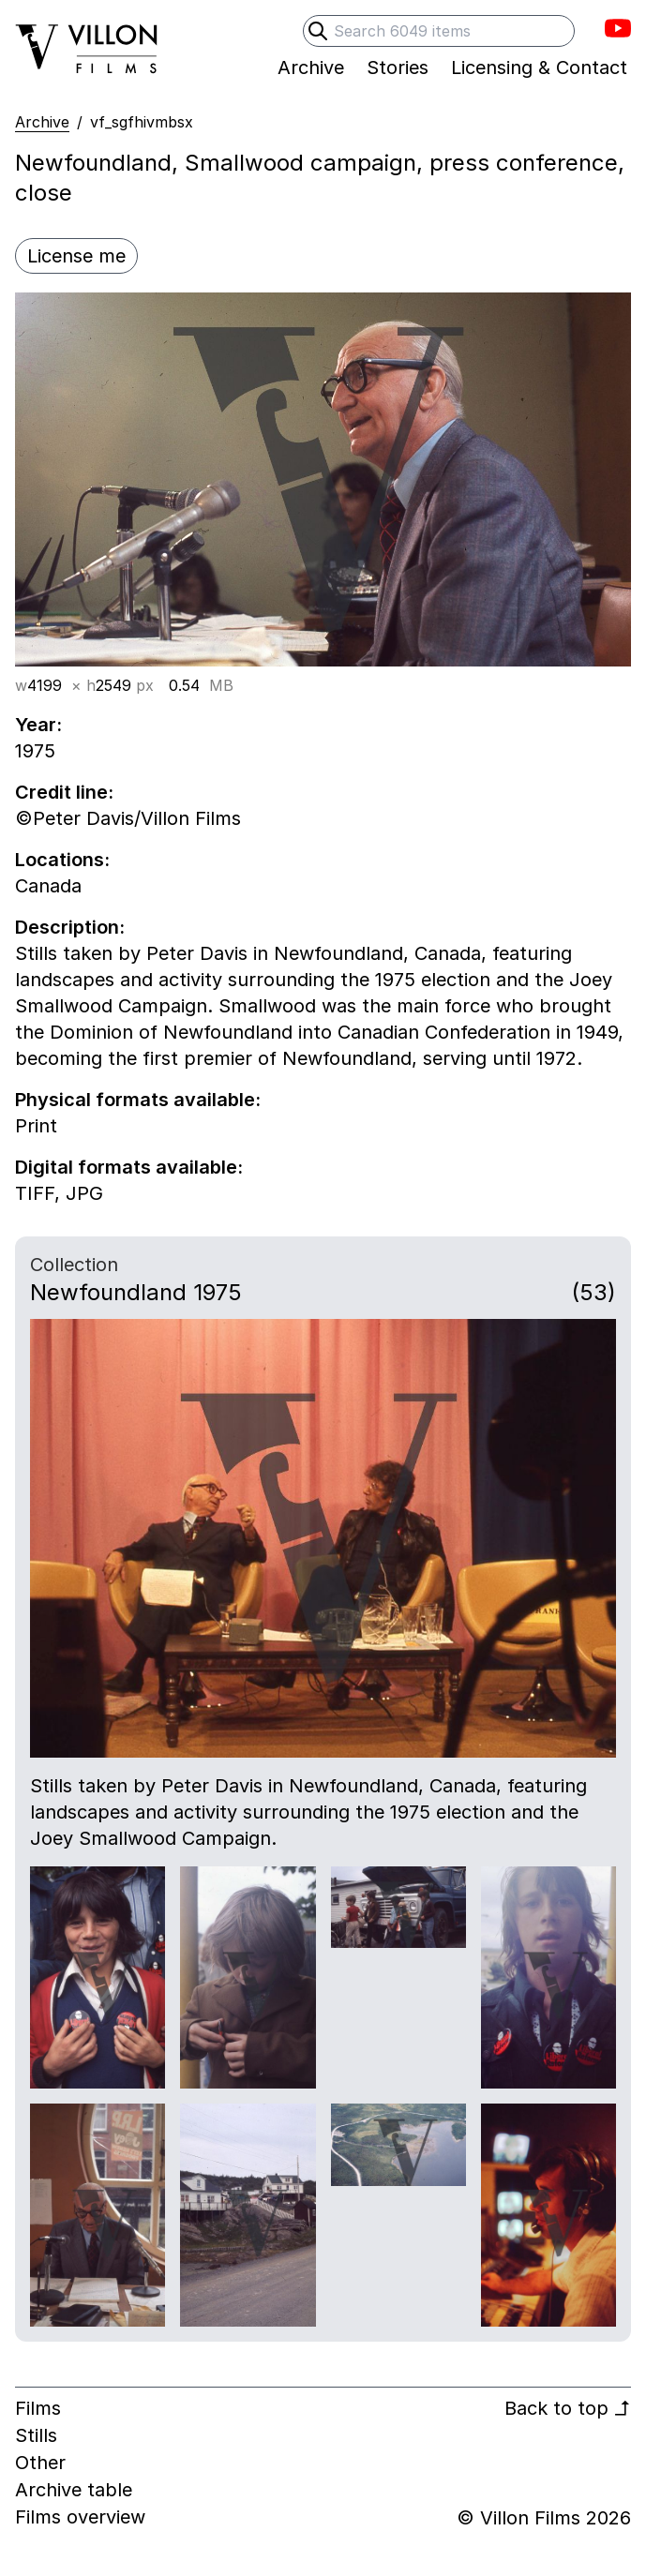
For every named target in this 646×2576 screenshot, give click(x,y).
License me (76, 256)
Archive (42, 121)
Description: (70, 927)
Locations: (62, 859)
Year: (38, 724)
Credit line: (64, 792)
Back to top (567, 2408)
